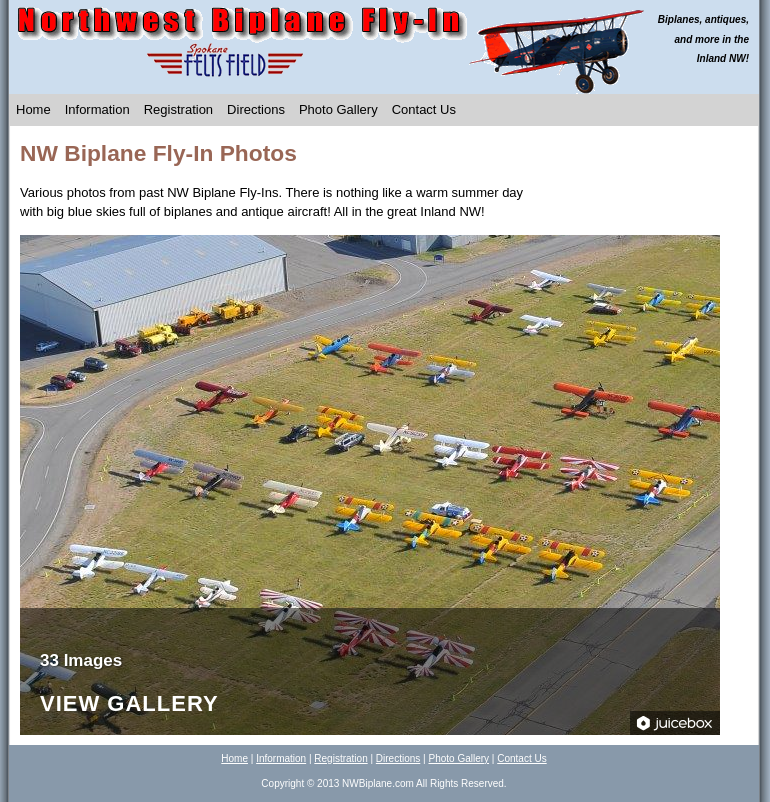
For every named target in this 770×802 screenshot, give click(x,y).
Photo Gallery (338, 109)
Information (97, 109)
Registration (178, 109)
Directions (256, 109)
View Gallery (129, 704)
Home (33, 109)
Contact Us (424, 109)
